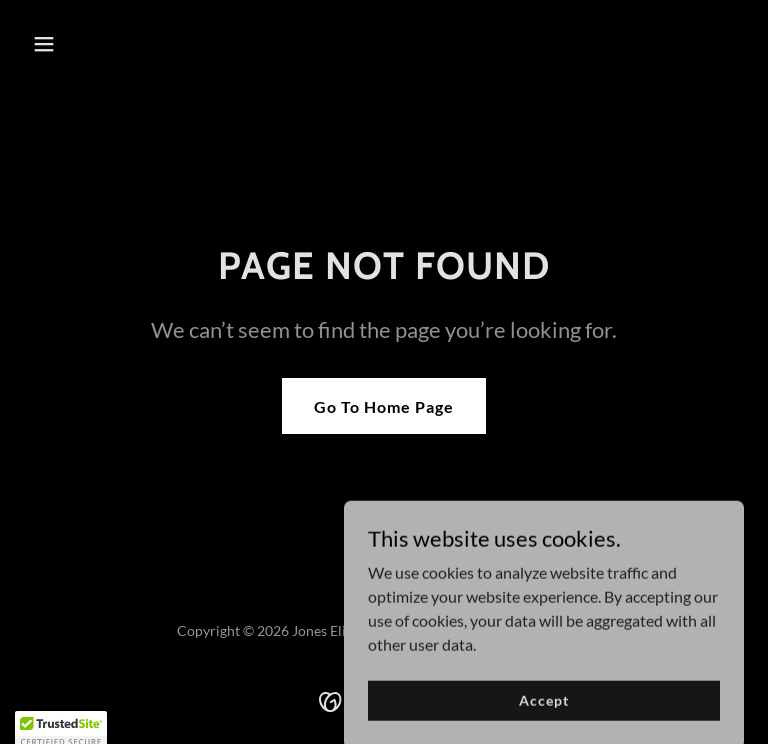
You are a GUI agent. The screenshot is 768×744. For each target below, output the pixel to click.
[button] (78, 44)
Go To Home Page (384, 406)
